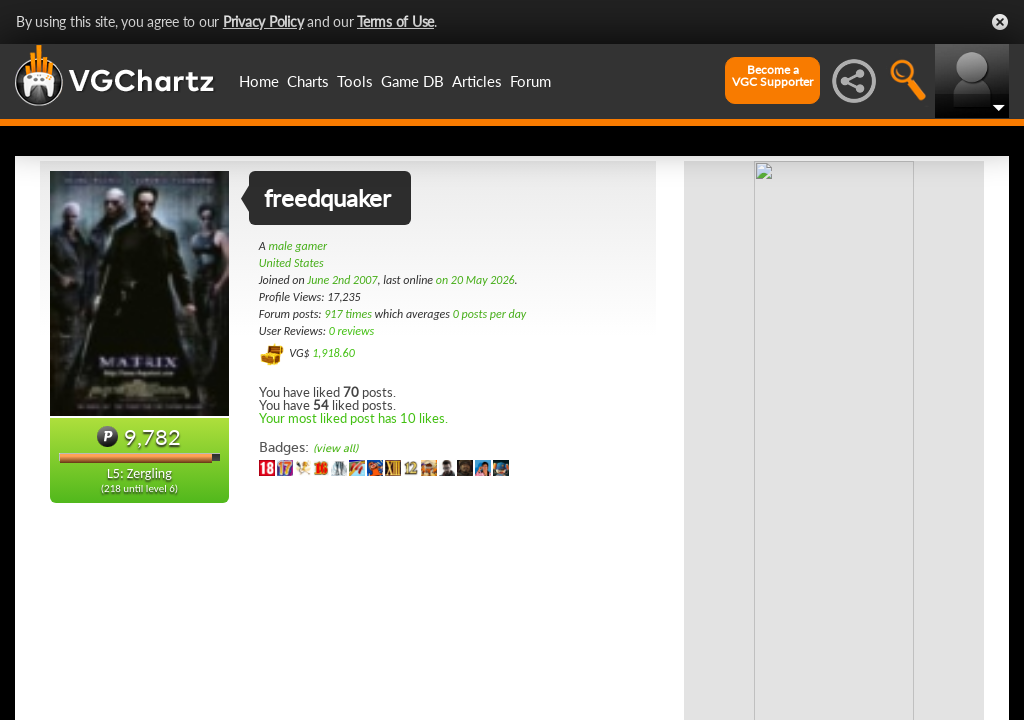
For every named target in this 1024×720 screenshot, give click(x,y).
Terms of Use (395, 21)
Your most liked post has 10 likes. (353, 418)
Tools (355, 81)
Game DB (412, 81)
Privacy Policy (263, 21)
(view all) (335, 448)
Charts (308, 81)
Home (259, 81)
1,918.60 (333, 353)
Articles (477, 81)
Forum (530, 81)
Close (1000, 22)
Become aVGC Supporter (772, 76)
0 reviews (352, 331)
